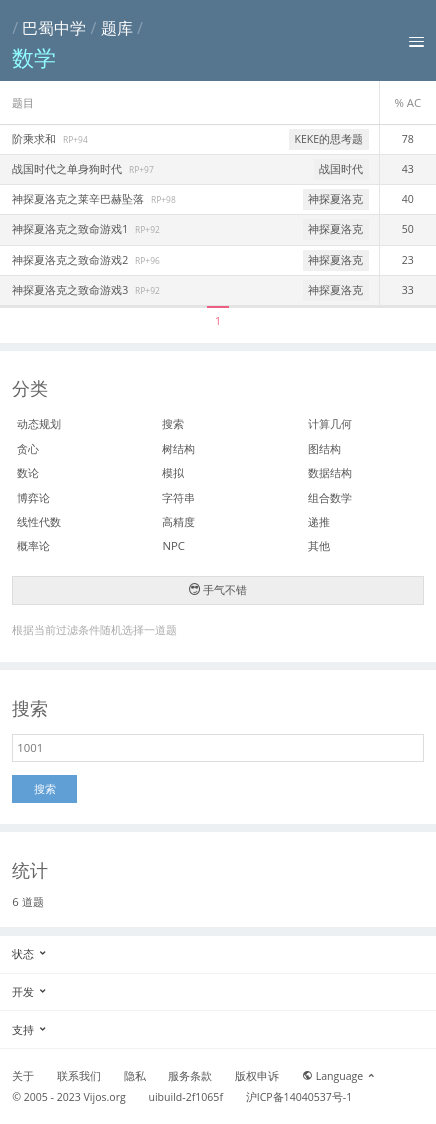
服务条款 (190, 1076)
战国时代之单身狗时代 (68, 169)
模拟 (173, 472)
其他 (319, 545)
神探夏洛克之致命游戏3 (71, 290)
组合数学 (330, 497)
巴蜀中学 (54, 28)
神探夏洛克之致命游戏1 (71, 229)
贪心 (28, 448)
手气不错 (218, 589)
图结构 (324, 448)
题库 (117, 28)
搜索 (173, 423)
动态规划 (39, 423)
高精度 (178, 521)
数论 (28, 472)
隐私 (135, 1076)
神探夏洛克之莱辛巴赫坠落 (79, 199)
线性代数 (39, 521)
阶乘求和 (35, 139)
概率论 (33, 545)
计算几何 (330, 423)
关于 (23, 1076)
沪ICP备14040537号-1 (299, 1097)
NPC (173, 545)
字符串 (178, 497)
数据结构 (330, 472)
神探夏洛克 (335, 199)
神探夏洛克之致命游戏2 (71, 260)
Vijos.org (105, 1097)
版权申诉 (257, 1076)
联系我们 (79, 1076)
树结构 (178, 448)
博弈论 (33, 497)
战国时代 (341, 169)
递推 (319, 521)
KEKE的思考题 (329, 139)
